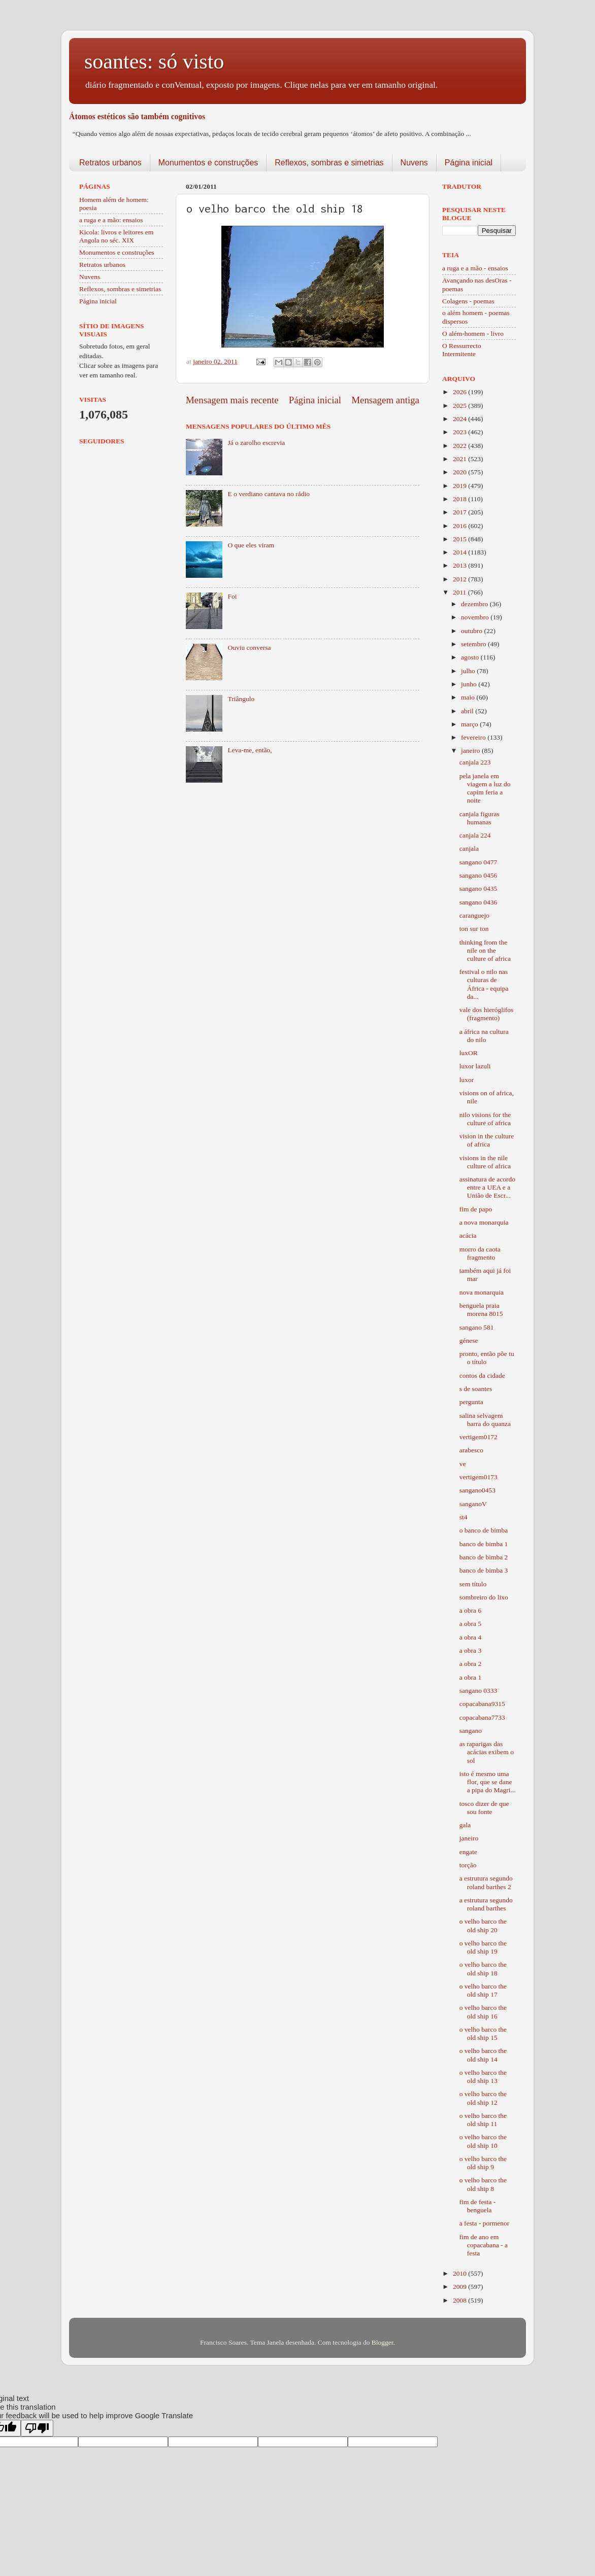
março (470, 724)
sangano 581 (476, 1327)
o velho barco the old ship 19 (483, 1947)
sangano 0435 (478, 888)
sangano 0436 (478, 902)
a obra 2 (470, 1663)
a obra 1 (470, 1677)
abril (468, 711)
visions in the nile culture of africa (485, 1162)
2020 (460, 472)
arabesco (471, 1450)
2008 (460, 2300)
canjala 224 (475, 835)
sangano (470, 1730)
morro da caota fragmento (480, 1253)
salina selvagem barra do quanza (485, 1420)
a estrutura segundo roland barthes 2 (486, 1882)
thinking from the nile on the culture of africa (485, 950)
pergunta (471, 1402)
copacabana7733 (482, 1717)
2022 (460, 445)
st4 (463, 1517)
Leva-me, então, (249, 750)
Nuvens (414, 162)
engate (468, 1852)
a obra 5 (470, 1623)
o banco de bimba (483, 1530)
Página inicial (468, 162)
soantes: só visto (154, 61)
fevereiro (474, 737)
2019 (460, 486)
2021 (460, 459)
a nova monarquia (484, 1222)
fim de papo (475, 1209)
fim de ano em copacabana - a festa (483, 2245)
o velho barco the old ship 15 (483, 2033)
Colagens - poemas (468, 301)
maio (468, 697)
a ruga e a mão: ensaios (111, 220)
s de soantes (475, 1389)
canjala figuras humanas (479, 818)
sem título (473, 1584)
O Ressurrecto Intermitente (461, 350)
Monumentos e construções (208, 162)
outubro (472, 631)
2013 (460, 565)
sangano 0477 (478, 862)
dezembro (475, 604)
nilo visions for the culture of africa (485, 1119)
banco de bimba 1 (483, 1544)
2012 (460, 579)
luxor (466, 1080)
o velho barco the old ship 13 (483, 2076)
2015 (460, 539)
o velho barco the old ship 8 (483, 2184)
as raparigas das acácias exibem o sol (486, 1752)
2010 (460, 2273)
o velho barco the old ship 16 (483, 2012)
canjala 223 (475, 762)
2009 (460, 2286)
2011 (460, 592)
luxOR (468, 1053)
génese (468, 1340)
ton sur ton (474, 928)
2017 (460, 512)
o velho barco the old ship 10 (483, 2141)
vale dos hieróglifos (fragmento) (486, 1014)
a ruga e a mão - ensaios (475, 268)
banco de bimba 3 (483, 1570)
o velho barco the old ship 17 (483, 1990)
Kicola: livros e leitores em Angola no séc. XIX (116, 236)
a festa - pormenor (484, 2223)
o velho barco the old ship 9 (483, 2163)
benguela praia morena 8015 (481, 1309)
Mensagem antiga (385, 400)
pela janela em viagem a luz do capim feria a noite (485, 788)
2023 (460, 432)
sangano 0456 (478, 875)
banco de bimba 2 (483, 1557)
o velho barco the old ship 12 (483, 2098)
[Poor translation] (37, 2428)
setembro (474, 644)
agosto (471, 657)
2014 (460, 552)
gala (465, 1825)
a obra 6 (470, 1610)
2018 (460, 499)
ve (462, 1464)
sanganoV (473, 1504)
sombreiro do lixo (483, 1597)
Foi (232, 596)
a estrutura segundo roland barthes (486, 1904)
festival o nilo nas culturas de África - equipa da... (484, 984)
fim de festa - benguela (477, 2206)
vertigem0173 (478, 1477)
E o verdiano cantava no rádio (268, 494)
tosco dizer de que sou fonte (484, 1808)
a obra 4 (470, 1637)
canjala (469, 848)
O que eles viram (250, 545)
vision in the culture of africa (486, 1140)
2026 (460, 392)
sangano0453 (477, 1490)
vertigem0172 (478, 1437)
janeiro (471, 750)
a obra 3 (470, 1650)
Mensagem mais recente (232, 400)
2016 (460, 526)
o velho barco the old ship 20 (483, 1925)
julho (469, 671)
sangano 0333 (478, 1690)
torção (468, 1865)
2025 (460, 405)
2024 (460, 419)
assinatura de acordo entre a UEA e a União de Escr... (487, 1187)
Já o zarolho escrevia (256, 442)
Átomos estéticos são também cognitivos (137, 116)
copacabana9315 (482, 1704)
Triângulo (240, 699)
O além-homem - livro (473, 333)
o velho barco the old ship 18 (483, 1968)
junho (469, 684)
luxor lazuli (475, 1066)
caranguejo (474, 915)
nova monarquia (481, 1292)
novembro (475, 617)
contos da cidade (482, 1375)
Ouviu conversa (249, 647)
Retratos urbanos (110, 162)
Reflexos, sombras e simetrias (329, 162)
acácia (468, 1235)
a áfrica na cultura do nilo (484, 1035)
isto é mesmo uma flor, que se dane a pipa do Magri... (487, 1782)
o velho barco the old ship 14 (483, 2055)
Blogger (382, 2342)
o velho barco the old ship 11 (483, 2120)
